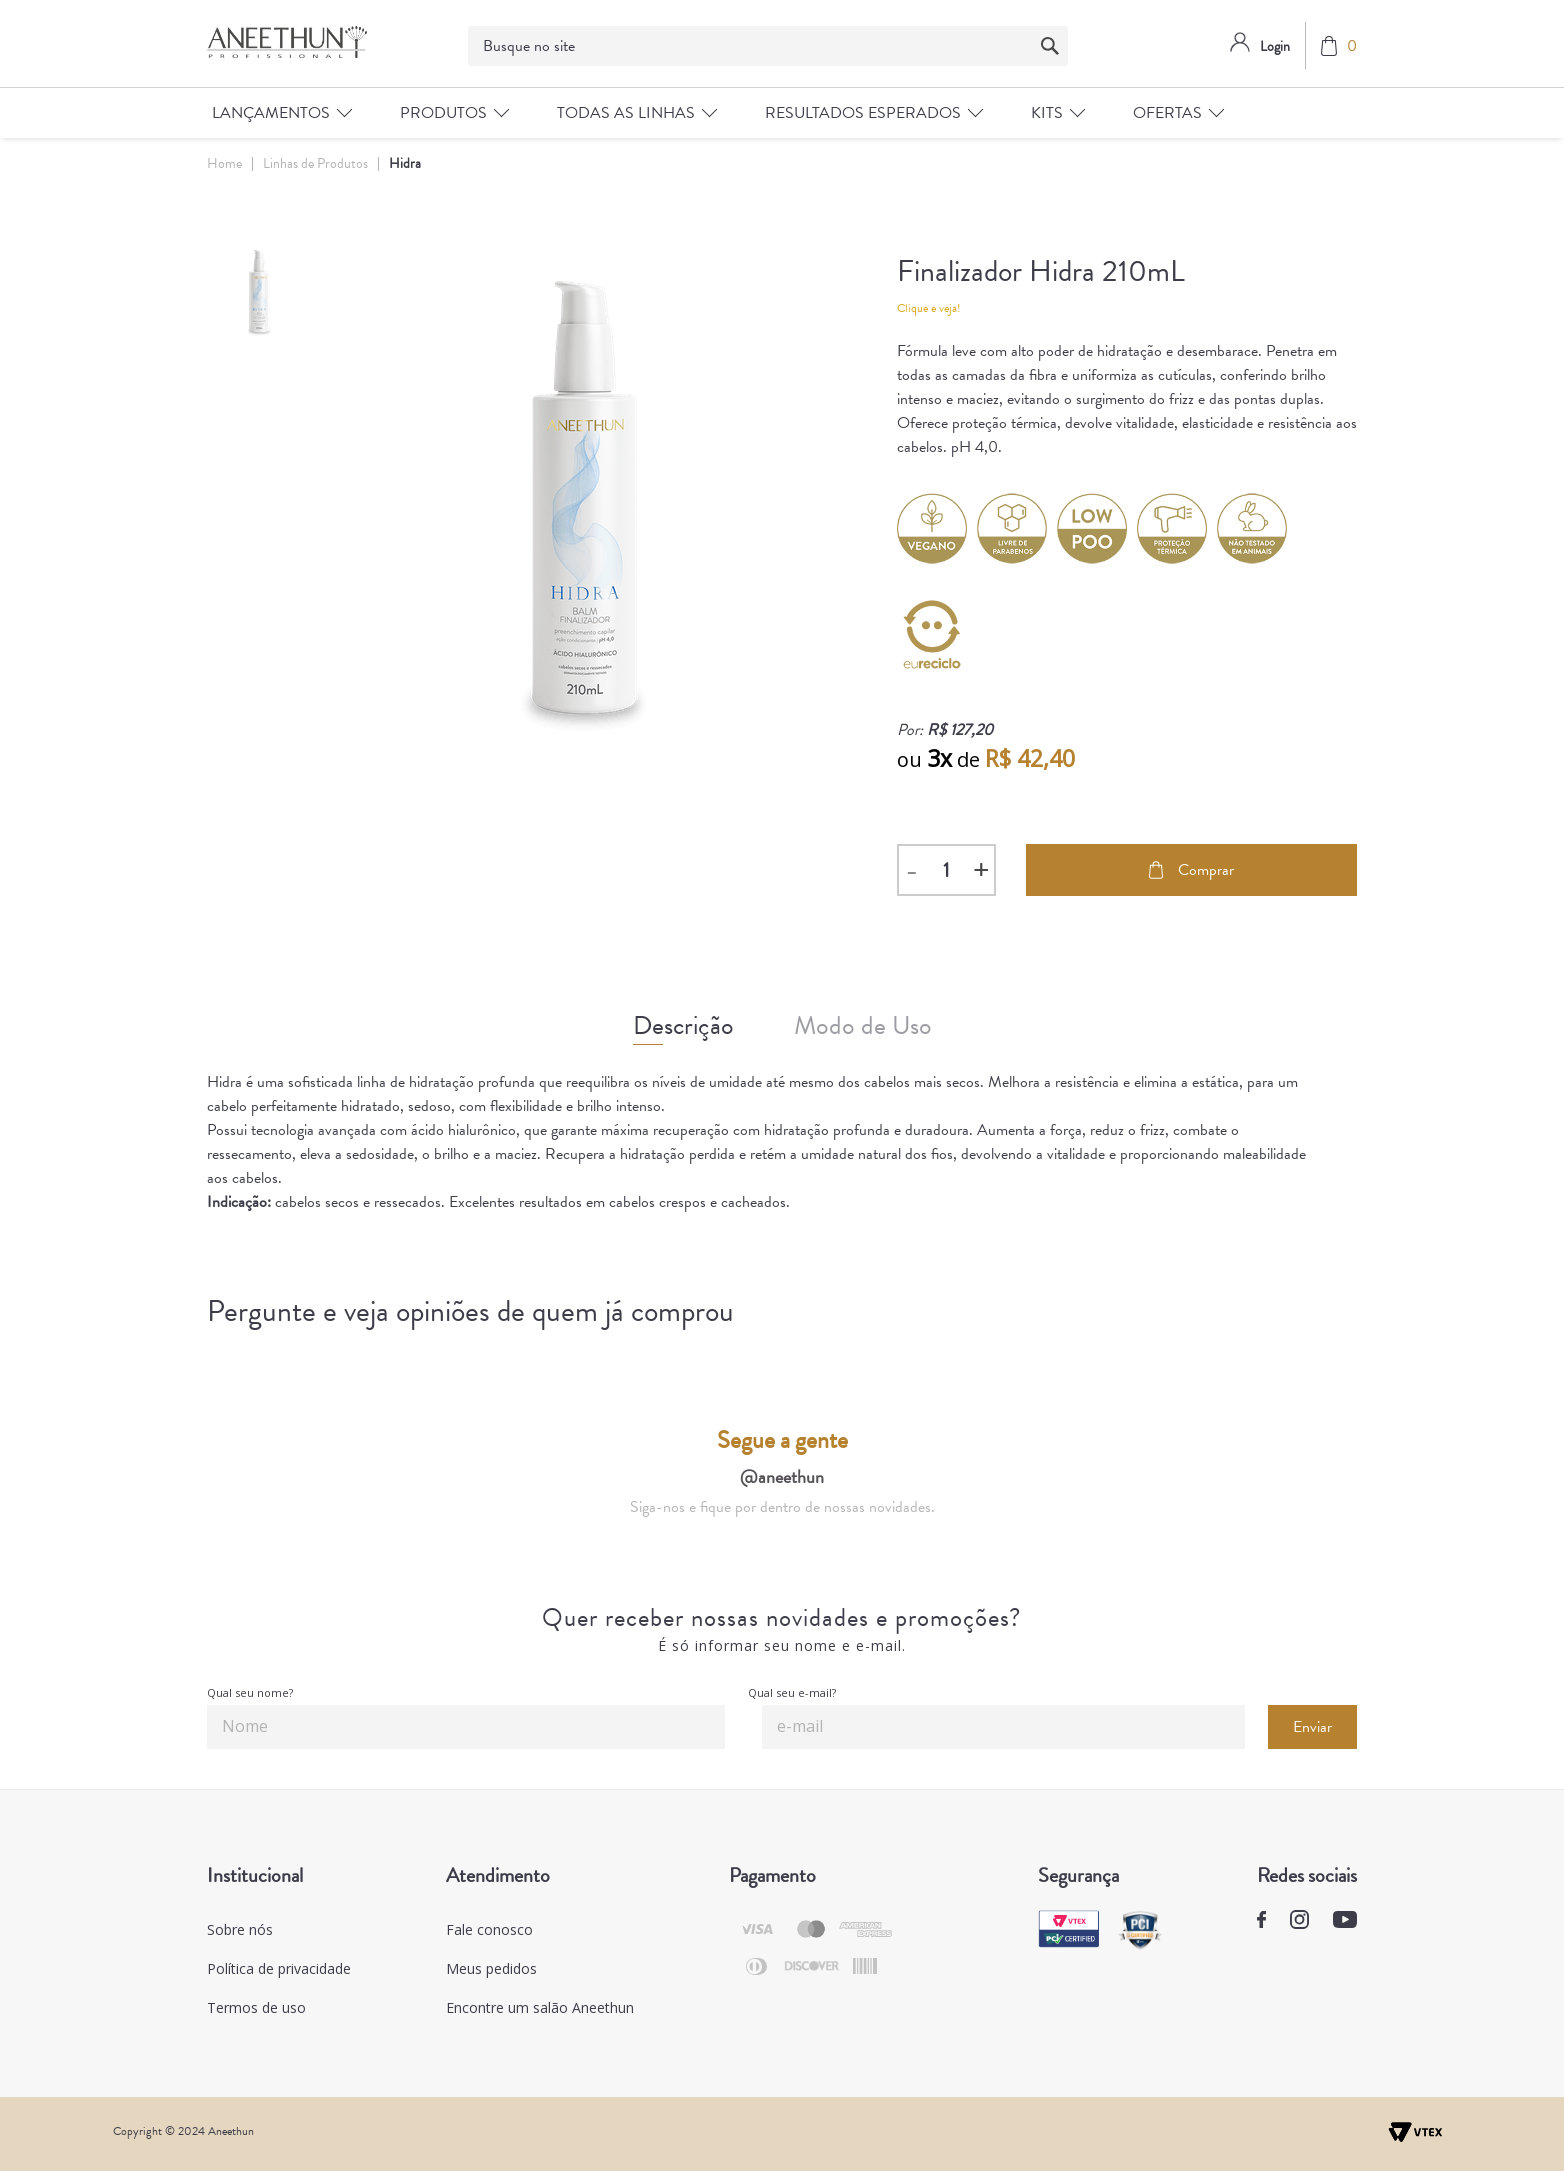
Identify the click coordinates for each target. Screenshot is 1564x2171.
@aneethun (782, 1476)
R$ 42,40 (1030, 758)
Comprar (1191, 870)
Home (224, 163)
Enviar (1312, 1727)
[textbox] (768, 46)
